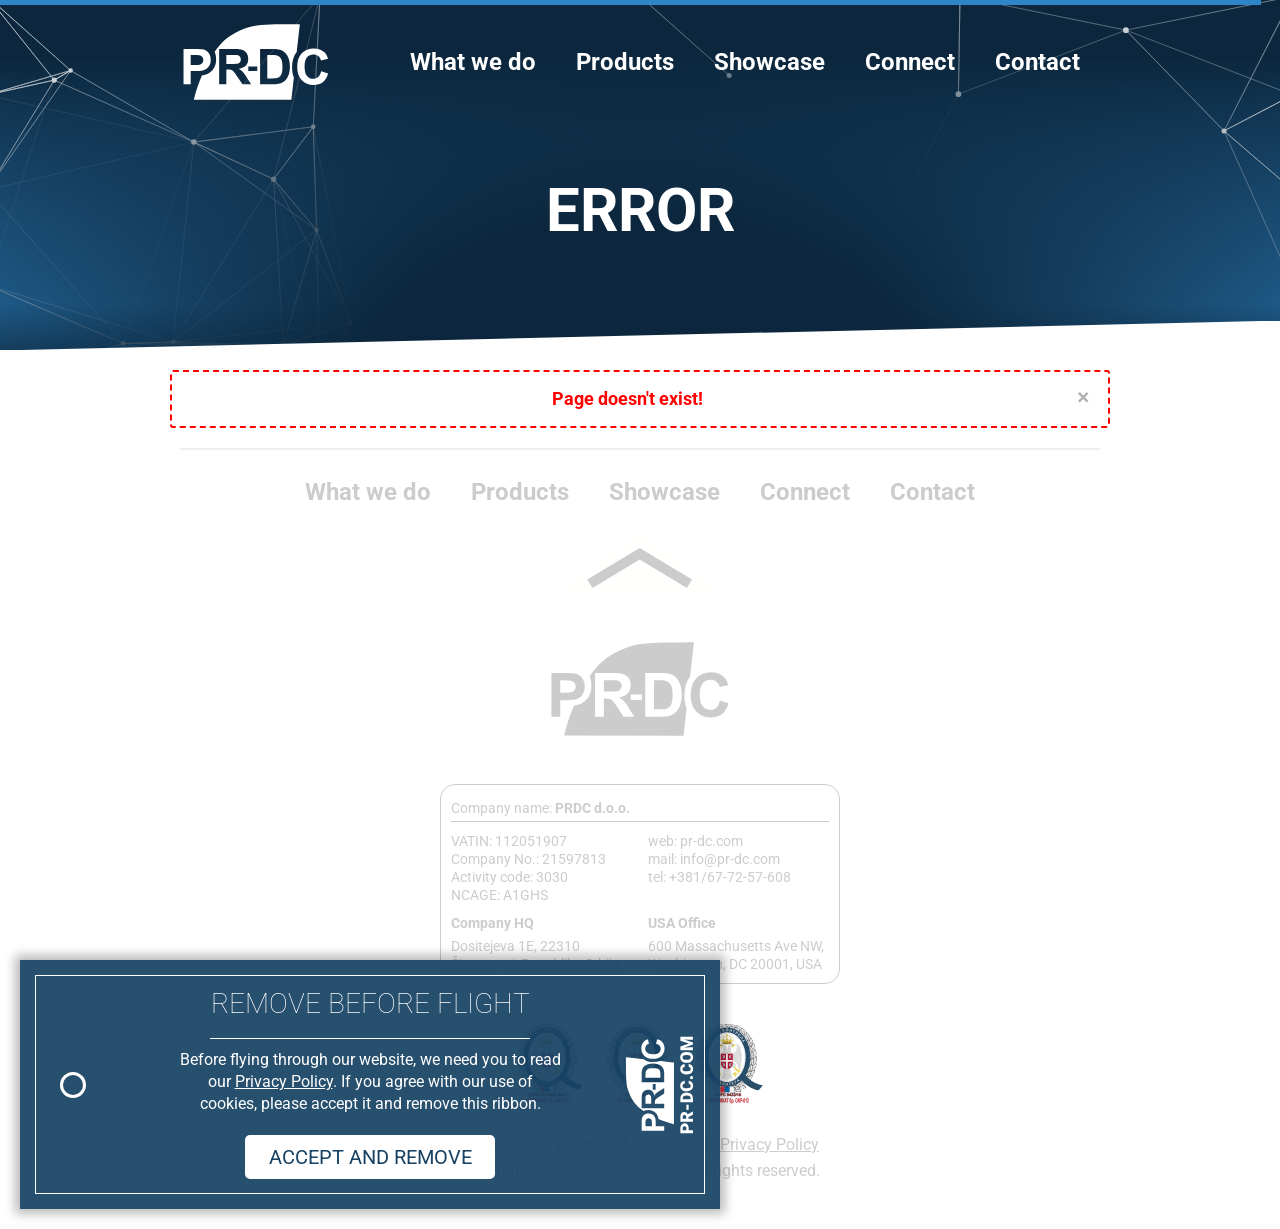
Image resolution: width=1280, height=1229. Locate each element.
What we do (473, 62)
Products (625, 62)
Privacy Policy (769, 1144)
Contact (1037, 62)
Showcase (769, 62)
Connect (910, 62)
